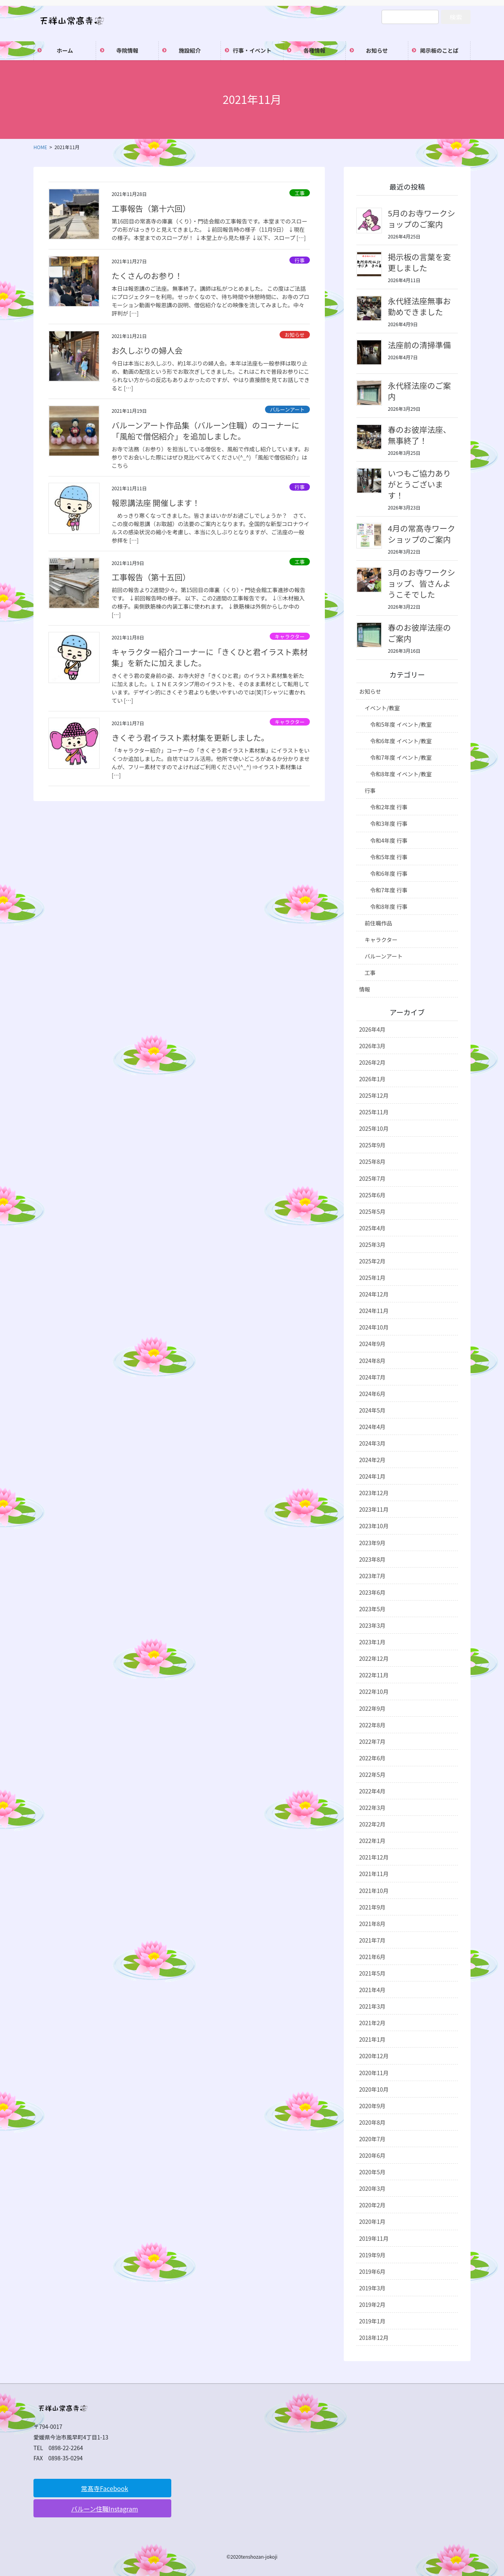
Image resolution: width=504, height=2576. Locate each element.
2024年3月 (372, 1443)
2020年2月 (372, 2205)
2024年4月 (372, 1427)
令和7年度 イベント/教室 (401, 757)
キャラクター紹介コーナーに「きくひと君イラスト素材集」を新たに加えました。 (209, 657)
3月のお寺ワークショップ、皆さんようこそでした (421, 583)
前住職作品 (378, 923)
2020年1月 (372, 2221)
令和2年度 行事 (389, 807)
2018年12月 (374, 2337)
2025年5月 (372, 1211)
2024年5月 (372, 1410)
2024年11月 (374, 1311)
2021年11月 (374, 1874)
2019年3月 (372, 2288)
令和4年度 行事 (389, 840)
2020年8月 (372, 2122)
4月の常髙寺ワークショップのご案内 (421, 534)
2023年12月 (374, 1493)
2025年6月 (372, 1195)
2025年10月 (374, 1128)
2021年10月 (374, 1891)
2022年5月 (372, 1774)
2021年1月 (372, 2039)
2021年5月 (372, 1973)
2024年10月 (374, 1327)
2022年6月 (372, 1758)
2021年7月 (372, 1940)
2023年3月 (372, 1625)
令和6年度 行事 (389, 873)
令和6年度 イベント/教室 (401, 741)
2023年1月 (372, 1642)
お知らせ (295, 334)
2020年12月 (374, 2056)
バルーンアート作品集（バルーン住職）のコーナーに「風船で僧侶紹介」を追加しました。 (205, 430)
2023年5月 (372, 1609)
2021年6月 (372, 1957)
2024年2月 (372, 1460)
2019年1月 (372, 2321)
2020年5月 (372, 2172)
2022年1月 (372, 1841)
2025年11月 (374, 1112)
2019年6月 (372, 2271)
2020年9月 (372, 2106)
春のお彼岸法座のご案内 (419, 633)
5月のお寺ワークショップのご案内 (421, 218)
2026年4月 (372, 1029)
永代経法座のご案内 (419, 391)
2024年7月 (372, 1377)
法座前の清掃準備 (419, 345)
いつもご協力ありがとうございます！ (419, 484)
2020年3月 (372, 2188)
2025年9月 (372, 1145)
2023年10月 (374, 1526)
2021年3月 (372, 2006)
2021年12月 (374, 1857)
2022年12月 (374, 1658)
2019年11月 (374, 2238)
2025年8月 (372, 1161)
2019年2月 (372, 2304)
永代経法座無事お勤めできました (419, 306)
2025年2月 (372, 1261)
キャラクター (290, 636)
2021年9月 (372, 1907)
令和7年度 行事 (389, 890)
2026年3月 (372, 1046)
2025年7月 (372, 1178)
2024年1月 (372, 1476)
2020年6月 (372, 2155)
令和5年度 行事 (389, 857)
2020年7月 (372, 2139)
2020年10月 (374, 2089)
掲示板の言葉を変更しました (419, 262)
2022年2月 (372, 1824)
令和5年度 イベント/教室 (401, 724)
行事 (300, 260)
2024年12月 (374, 1294)
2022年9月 (372, 1708)
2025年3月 (372, 1244)
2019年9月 (372, 2255)
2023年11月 (374, 1509)
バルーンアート (287, 409)
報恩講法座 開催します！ (155, 502)
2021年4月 (372, 1990)
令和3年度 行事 (389, 823)
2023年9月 (372, 1543)
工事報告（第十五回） (150, 577)
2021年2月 (372, 2023)
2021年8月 (372, 1924)
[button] (102, 2488)
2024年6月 (372, 1394)
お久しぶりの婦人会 (146, 350)
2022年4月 (372, 1791)
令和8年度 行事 (389, 906)
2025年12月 (374, 1095)
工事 (300, 193)
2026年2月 (372, 1062)
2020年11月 (374, 2073)
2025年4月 (372, 1228)
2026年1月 (372, 1079)
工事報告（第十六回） (150, 208)
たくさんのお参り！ (146, 275)
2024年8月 (372, 1361)
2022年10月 (374, 1691)
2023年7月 (372, 1576)
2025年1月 (372, 1278)
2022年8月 (372, 1725)
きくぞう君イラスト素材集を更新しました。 (190, 737)
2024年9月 (372, 1344)
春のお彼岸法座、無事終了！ (419, 435)
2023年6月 (372, 1592)
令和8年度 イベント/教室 (401, 774)
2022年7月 (372, 1741)
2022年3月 (372, 1808)
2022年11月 (374, 1675)
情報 (364, 989)
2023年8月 (372, 1559)
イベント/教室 (382, 708)
